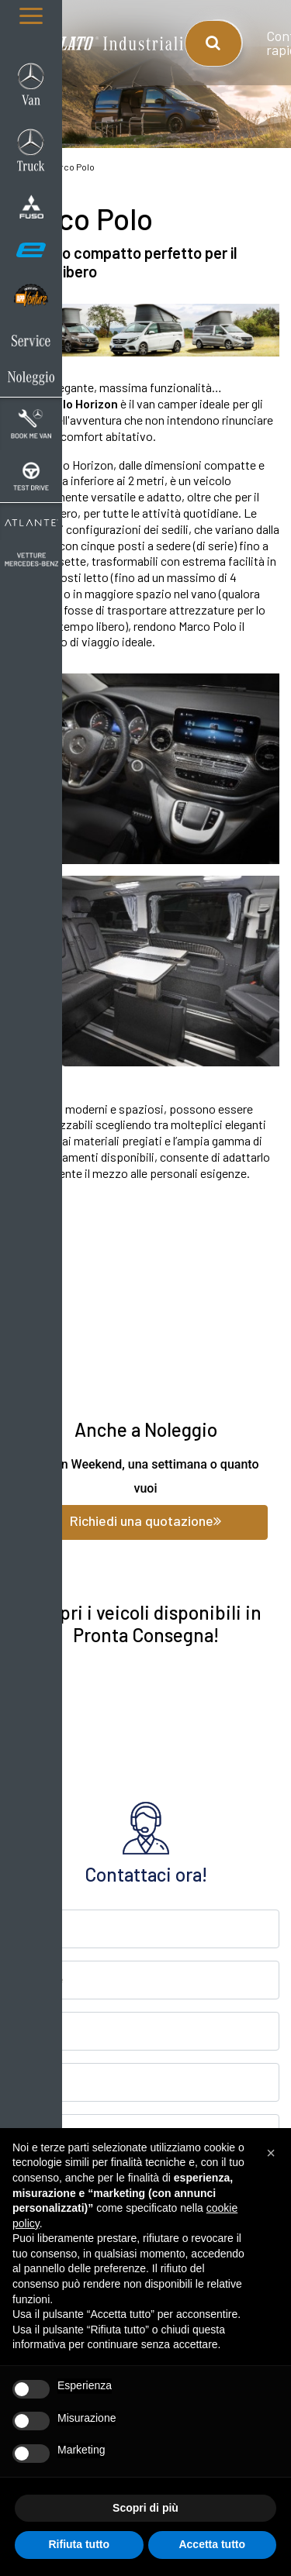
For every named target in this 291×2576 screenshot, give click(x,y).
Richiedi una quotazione (145, 1520)
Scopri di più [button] (145, 2508)
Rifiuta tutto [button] (78, 2544)
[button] (270, 2152)
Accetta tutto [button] (211, 2544)
